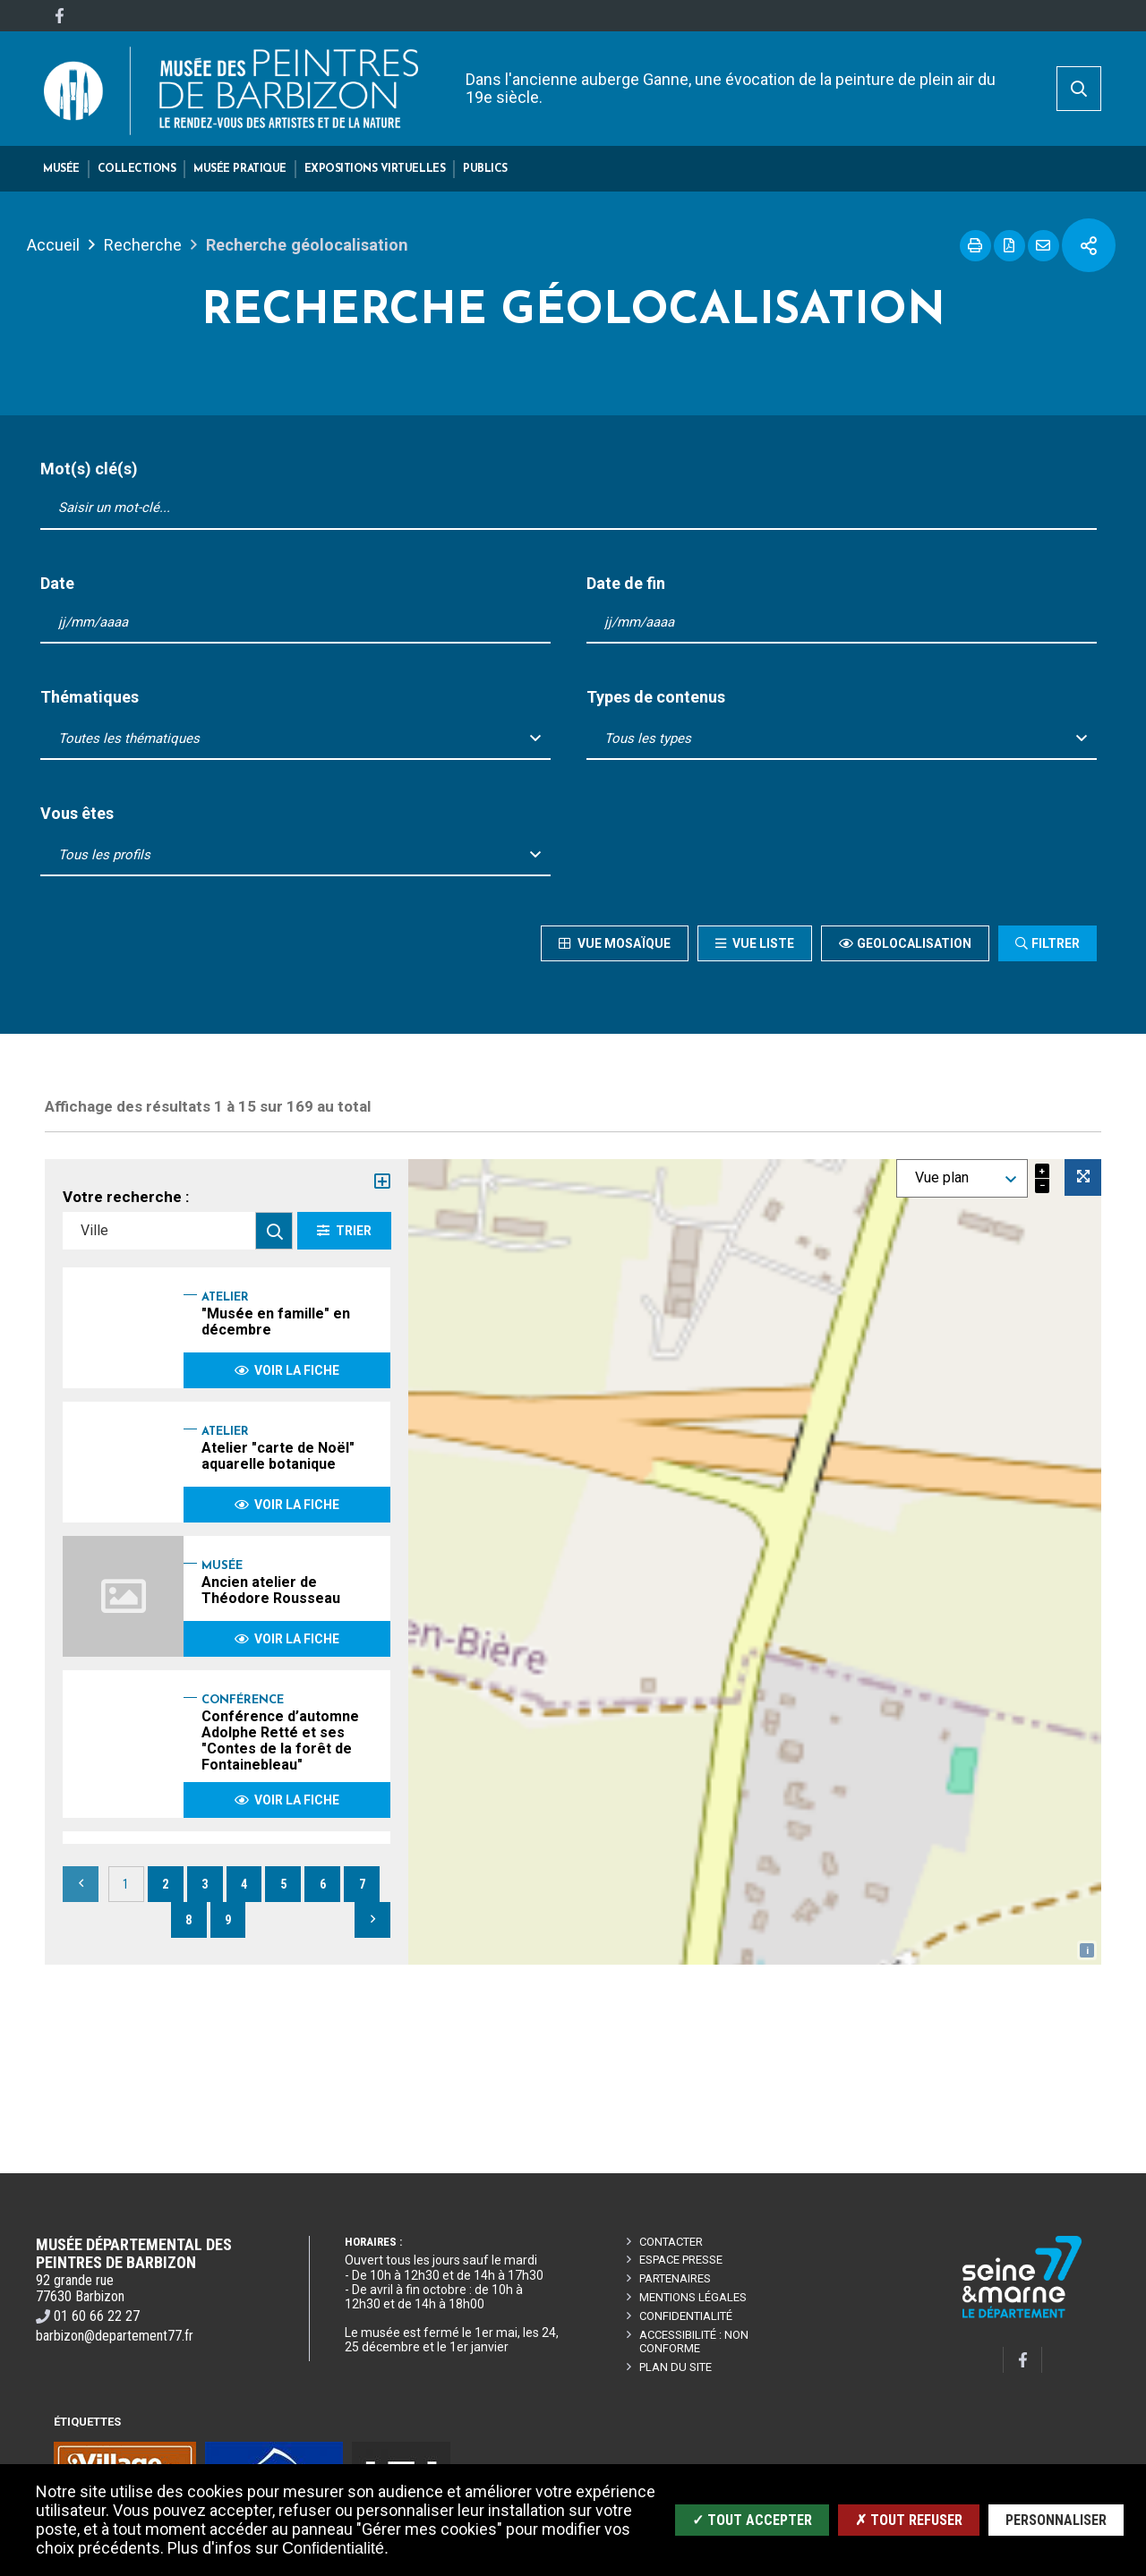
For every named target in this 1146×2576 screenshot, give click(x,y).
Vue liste (762, 943)
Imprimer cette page (975, 245)
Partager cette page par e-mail (1043, 245)
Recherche (143, 244)
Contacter (671, 2241)
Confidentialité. (335, 2548)
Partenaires (675, 2278)
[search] (1078, 88)
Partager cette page (1089, 245)
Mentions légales (693, 2297)
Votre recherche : (126, 1197)
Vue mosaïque (622, 943)
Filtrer (1055, 943)
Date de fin (625, 584)
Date (57, 584)
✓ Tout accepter (752, 2520)
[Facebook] (59, 16)
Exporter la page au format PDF (1009, 245)
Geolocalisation (914, 943)
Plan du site (675, 2367)
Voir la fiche (287, 1370)
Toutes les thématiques (129, 738)
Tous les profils (104, 855)
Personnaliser (1056, 2520)
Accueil (53, 244)
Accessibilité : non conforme (693, 2341)
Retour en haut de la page (1105, 2173)
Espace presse (681, 2259)
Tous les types (647, 738)
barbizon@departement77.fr (114, 2335)
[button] (61, 169)
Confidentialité (685, 2316)
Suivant (372, 1920)
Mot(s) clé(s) (89, 469)
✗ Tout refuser (908, 2520)
